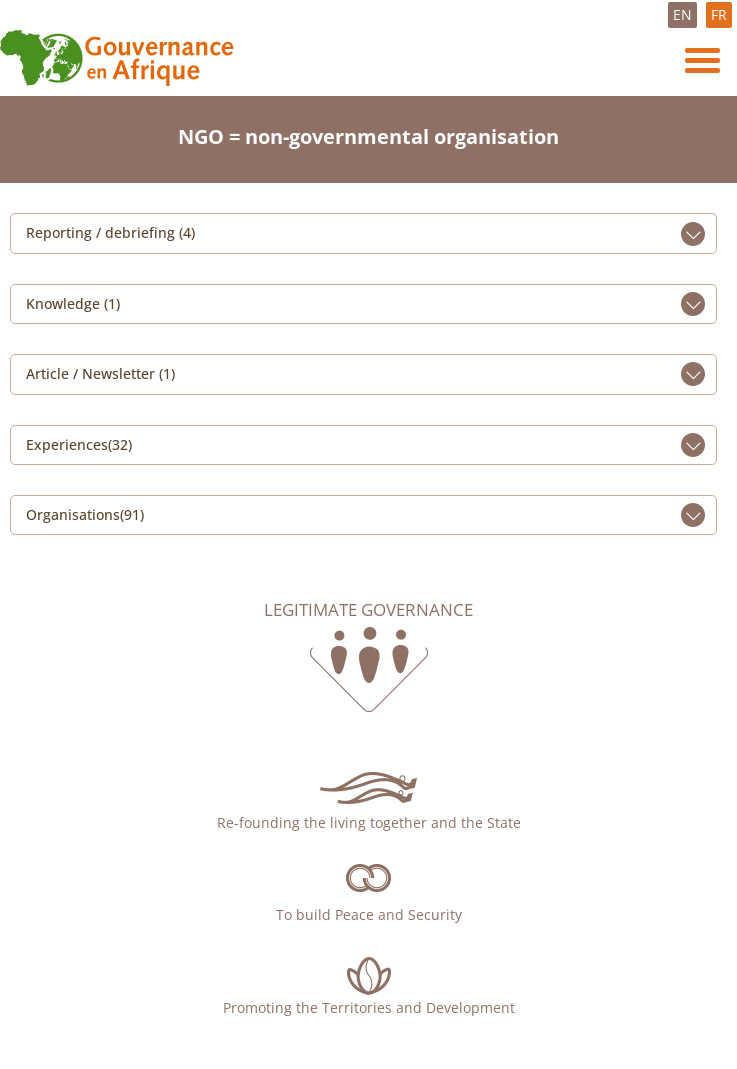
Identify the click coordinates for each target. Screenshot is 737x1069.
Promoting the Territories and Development (369, 1007)
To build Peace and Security (369, 914)
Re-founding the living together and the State (369, 822)
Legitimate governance (368, 610)
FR (719, 14)
